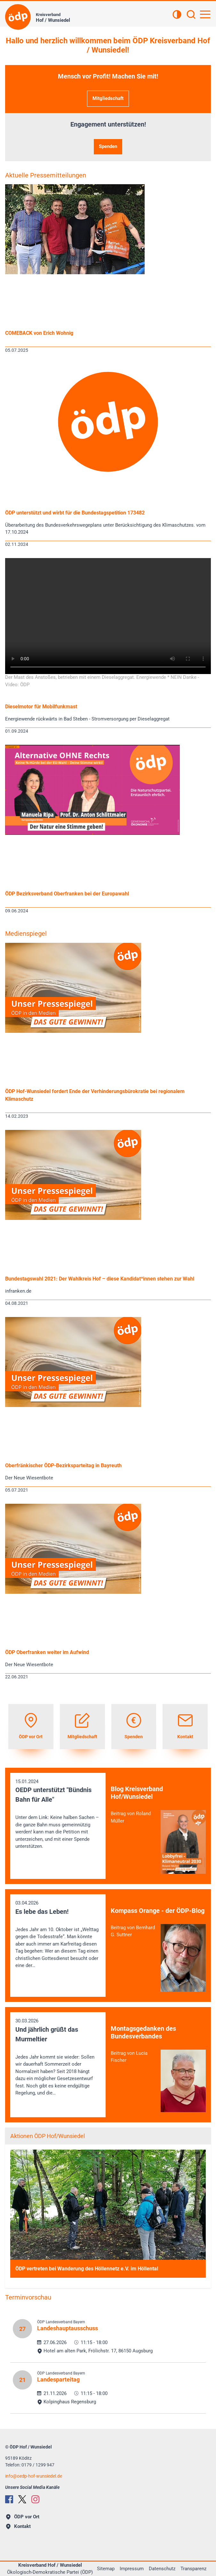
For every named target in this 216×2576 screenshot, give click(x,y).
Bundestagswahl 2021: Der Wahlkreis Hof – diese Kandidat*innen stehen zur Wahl (99, 1279)
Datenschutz (162, 2569)
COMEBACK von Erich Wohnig (39, 333)
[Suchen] (191, 15)
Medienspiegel (26, 933)
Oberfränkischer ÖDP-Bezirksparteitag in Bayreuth (63, 1465)
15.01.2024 (57, 1814)
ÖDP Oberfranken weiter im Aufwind (47, 1652)
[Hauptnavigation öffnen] (205, 14)
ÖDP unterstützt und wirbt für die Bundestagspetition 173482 (75, 513)
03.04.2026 (57, 1934)
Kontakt (18, 2526)
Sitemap (106, 2569)
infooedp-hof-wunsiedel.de (33, 2476)
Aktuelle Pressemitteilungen (45, 175)
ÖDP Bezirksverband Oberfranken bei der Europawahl (67, 894)
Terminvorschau (28, 2297)
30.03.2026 (57, 2057)
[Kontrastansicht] (177, 15)
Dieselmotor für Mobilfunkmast (41, 707)
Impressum (132, 2569)
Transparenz (193, 2569)
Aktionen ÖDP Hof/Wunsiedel (47, 2136)
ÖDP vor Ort (22, 2517)
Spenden (108, 146)
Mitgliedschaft (108, 98)
